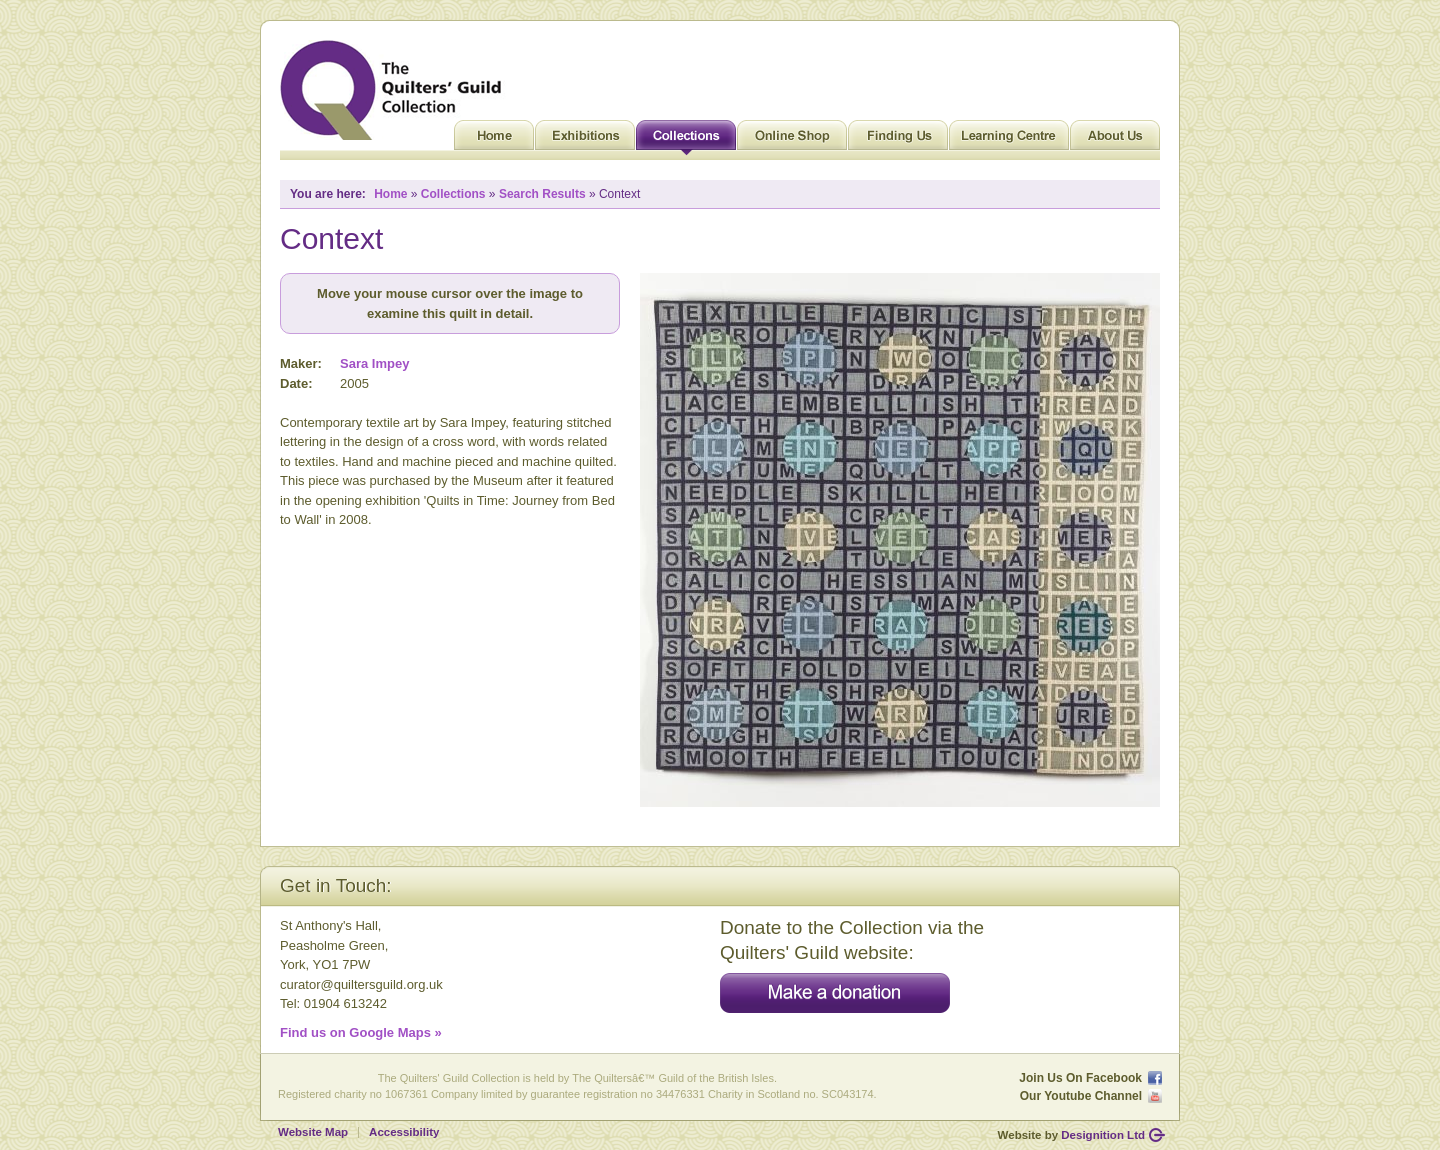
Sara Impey (374, 363)
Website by (1071, 1135)
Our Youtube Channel (1081, 1096)
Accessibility (404, 1132)
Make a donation (835, 993)
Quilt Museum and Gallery (396, 90)
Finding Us (898, 140)
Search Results (542, 194)
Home (494, 140)
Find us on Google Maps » (361, 1032)
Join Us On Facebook (1080, 1078)
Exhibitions (585, 140)
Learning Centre (1009, 140)
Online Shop (792, 140)
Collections (686, 140)
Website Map (313, 1132)
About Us (1115, 140)
